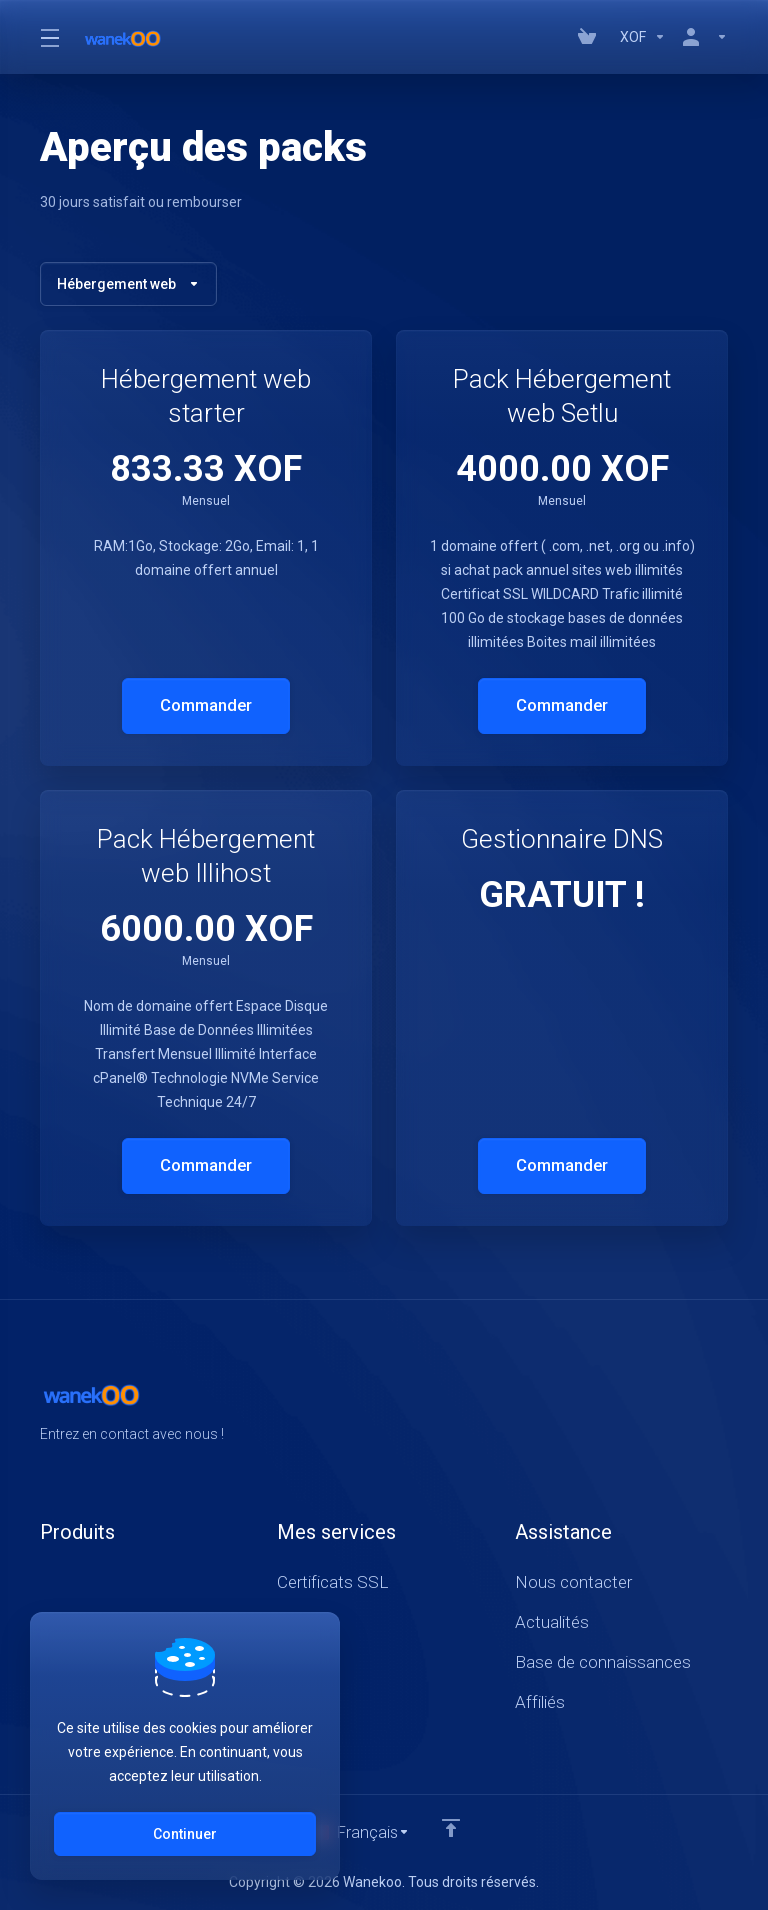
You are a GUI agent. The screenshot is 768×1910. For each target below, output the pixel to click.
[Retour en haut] (452, 1827)
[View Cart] (591, 37)
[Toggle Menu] (49, 37)
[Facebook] (664, 1408)
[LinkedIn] (728, 1408)
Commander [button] (206, 706)
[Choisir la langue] (359, 1832)
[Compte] (701, 37)
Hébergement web (128, 284)
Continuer (185, 1834)
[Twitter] (696, 1408)
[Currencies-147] (643, 37)
